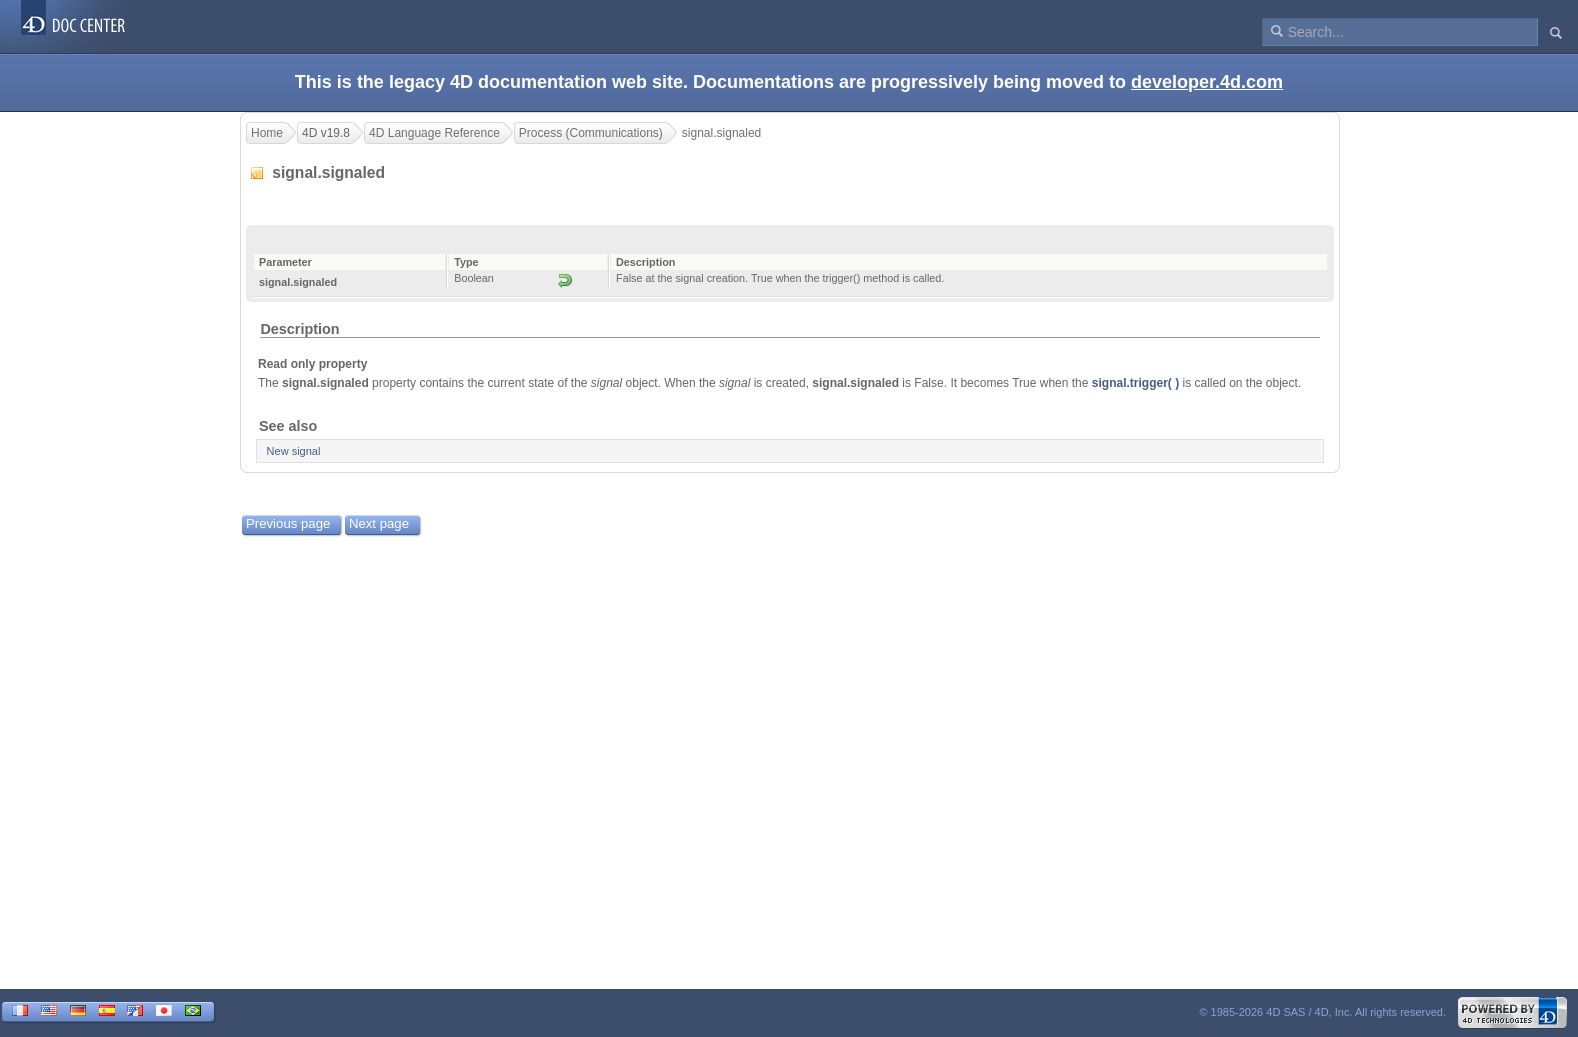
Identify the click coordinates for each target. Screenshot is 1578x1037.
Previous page (288, 523)
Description (299, 329)
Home (267, 133)
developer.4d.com (1207, 82)
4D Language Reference (434, 133)
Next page (379, 523)
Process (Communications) (591, 133)
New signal (294, 451)
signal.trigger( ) (1135, 383)
